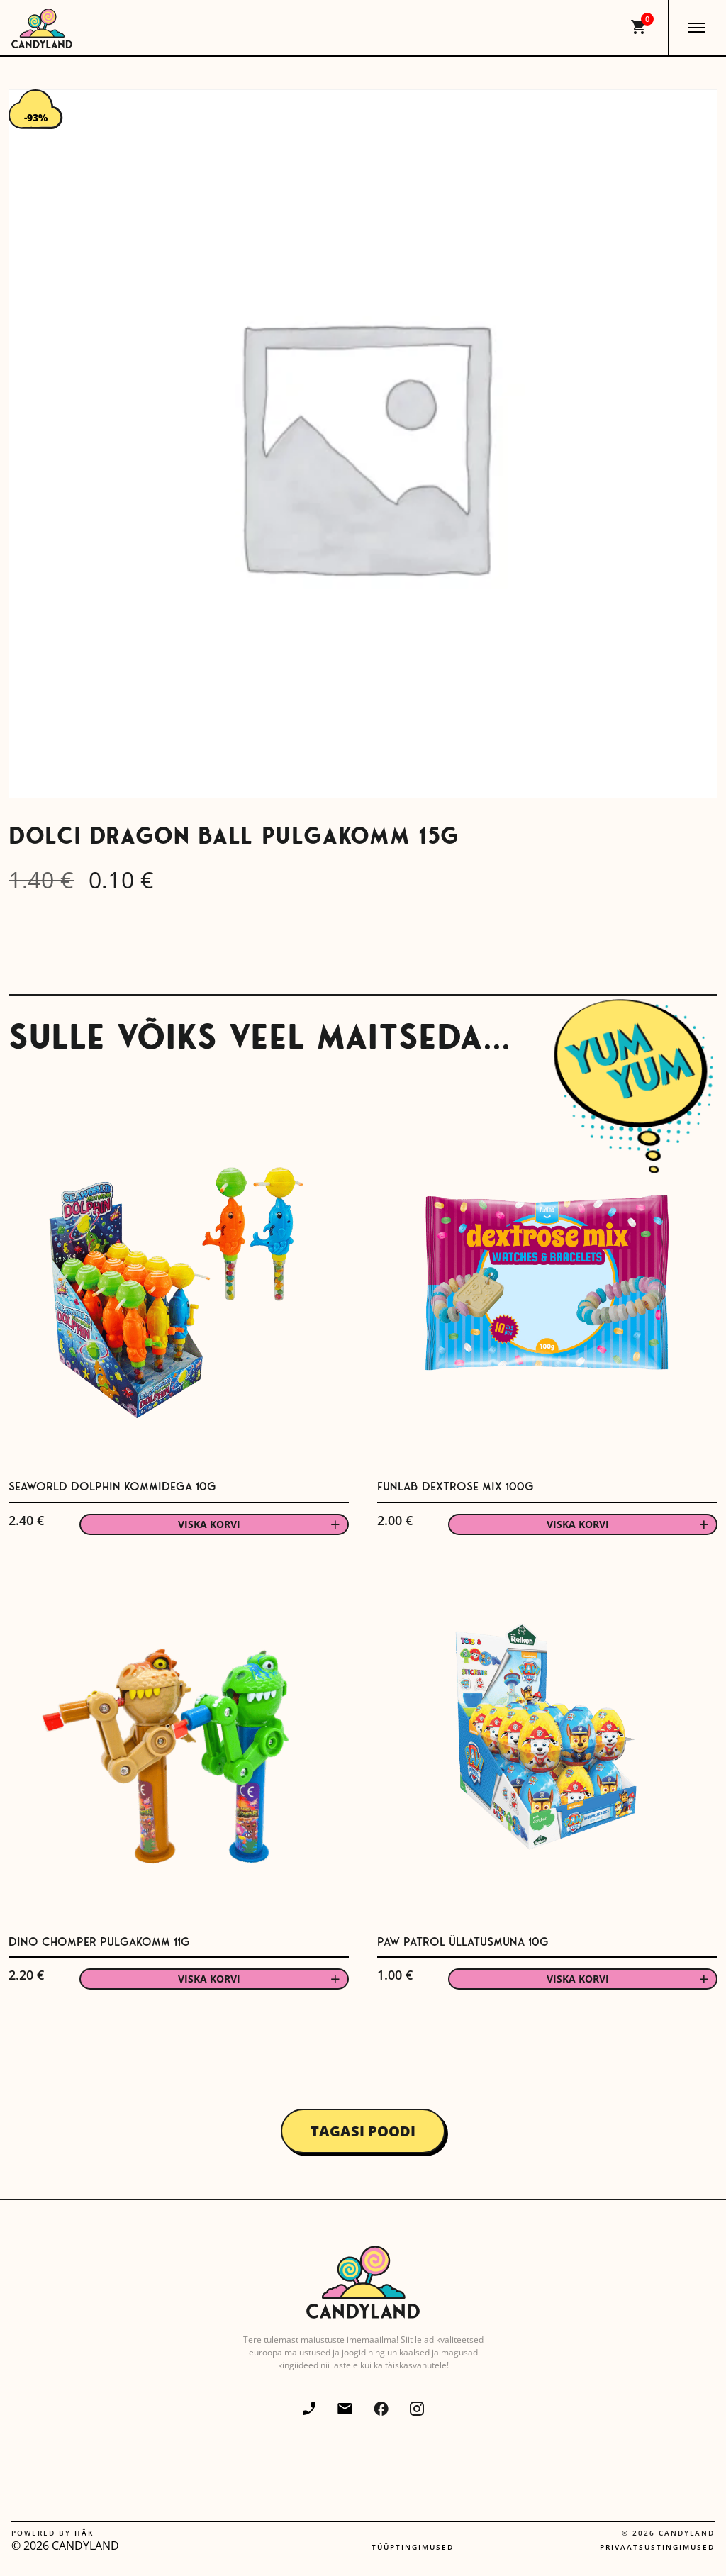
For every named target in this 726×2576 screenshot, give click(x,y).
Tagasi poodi (363, 2131)
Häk (84, 2533)
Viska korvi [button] (209, 1524)
